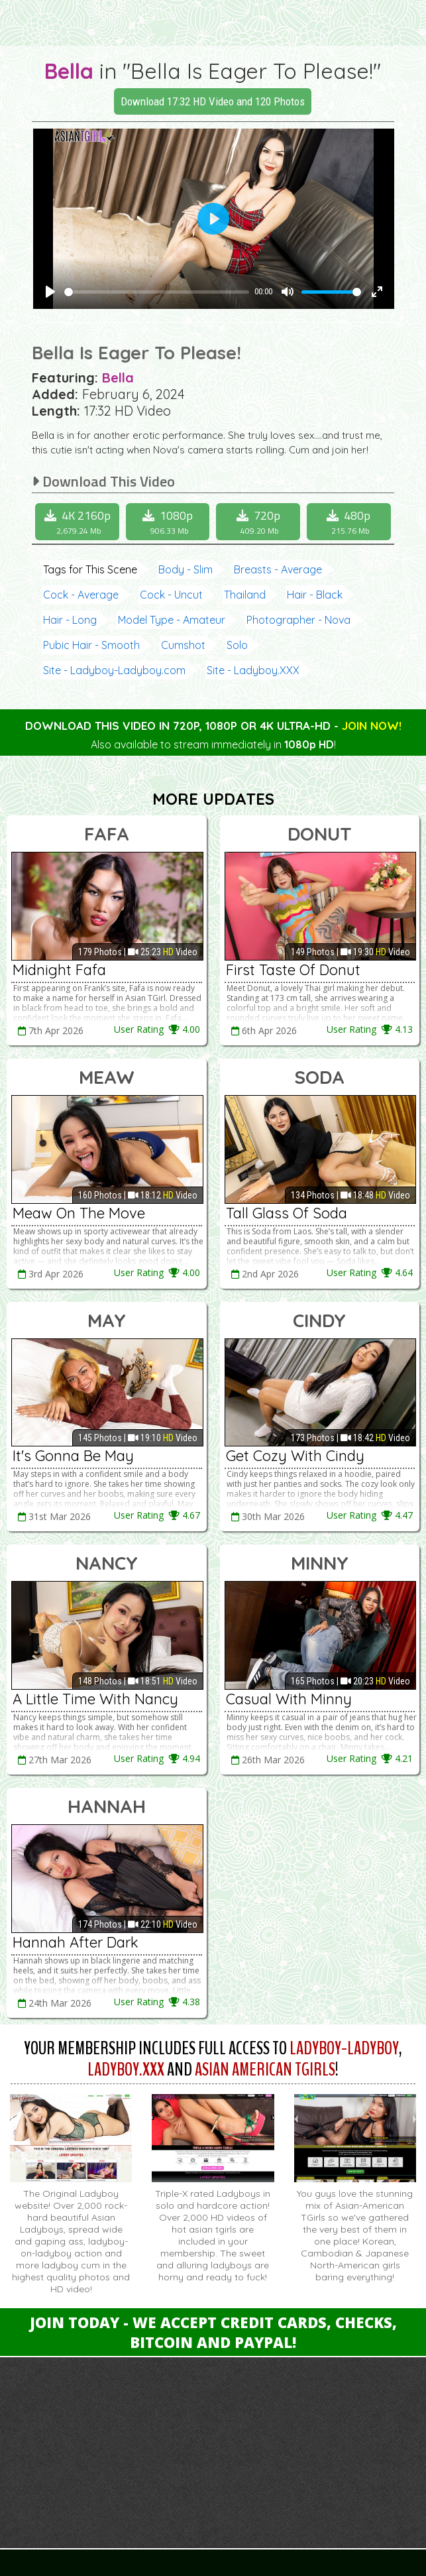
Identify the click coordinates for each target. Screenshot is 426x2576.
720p (260, 521)
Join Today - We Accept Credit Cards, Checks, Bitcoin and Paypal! (213, 2332)
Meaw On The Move (79, 1213)
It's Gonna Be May (73, 1455)
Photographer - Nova (298, 619)
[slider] (156, 292)
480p (350, 521)
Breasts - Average (278, 569)
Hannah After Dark (75, 1942)
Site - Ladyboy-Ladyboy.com (114, 670)
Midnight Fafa (59, 970)
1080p (170, 521)
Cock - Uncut (171, 594)
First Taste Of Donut (293, 970)
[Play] (50, 291)
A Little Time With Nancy (95, 1699)
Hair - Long (70, 619)
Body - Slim (185, 569)
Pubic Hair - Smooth (91, 645)
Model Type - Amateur (171, 619)
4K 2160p (79, 521)
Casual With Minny (289, 1699)
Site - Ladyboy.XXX (253, 670)
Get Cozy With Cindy (295, 1455)
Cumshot (183, 645)
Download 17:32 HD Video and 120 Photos (213, 101)
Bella (68, 71)
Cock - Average (81, 594)
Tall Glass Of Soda (286, 1213)
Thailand (245, 594)
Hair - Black (315, 594)
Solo (237, 645)
